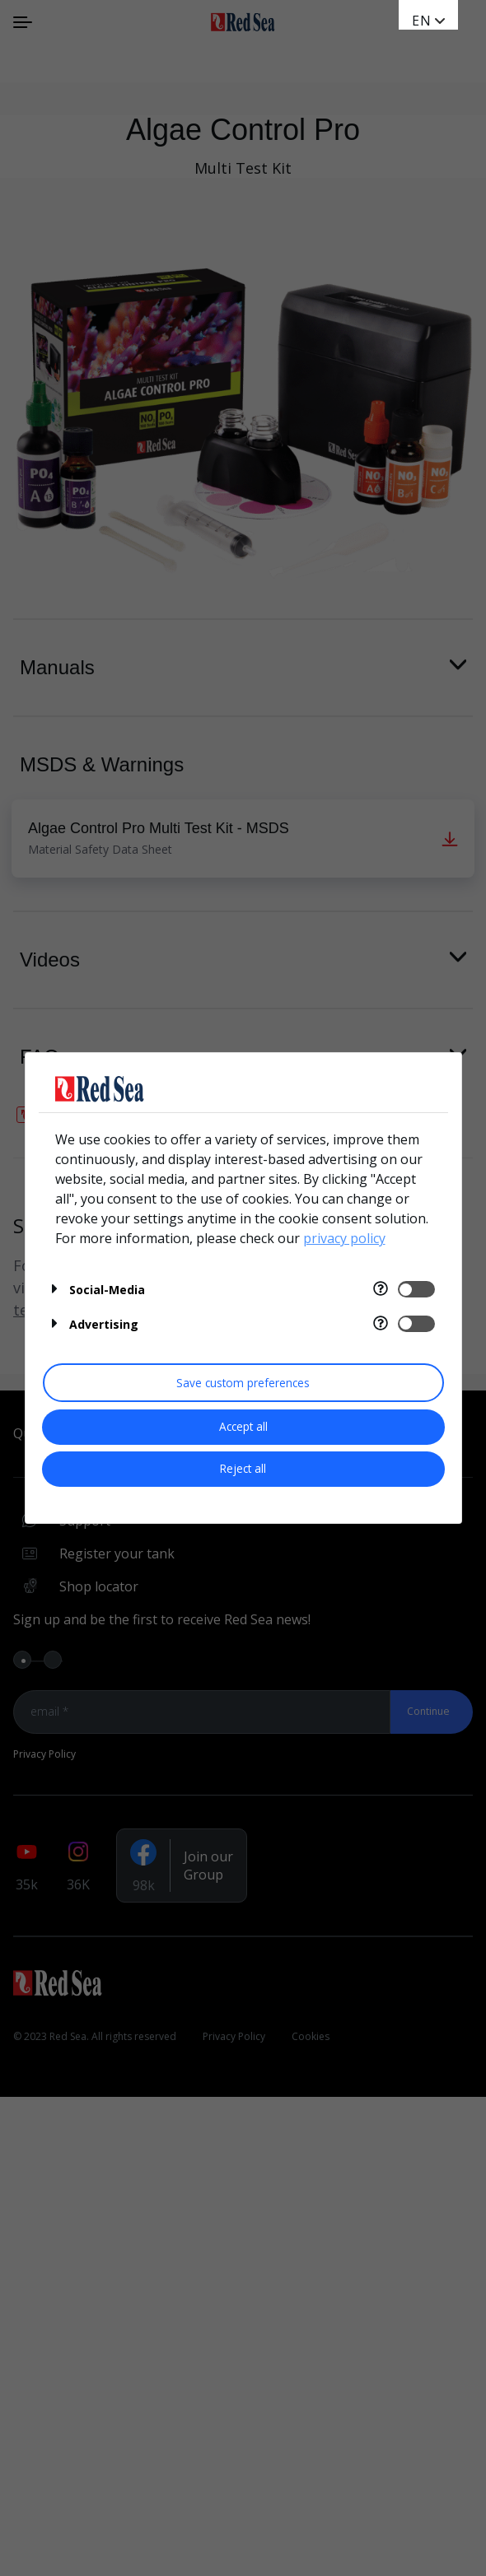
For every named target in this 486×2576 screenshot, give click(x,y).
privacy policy (344, 1238)
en (422, 21)
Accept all (243, 1426)
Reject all (243, 1468)
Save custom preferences (243, 1382)
